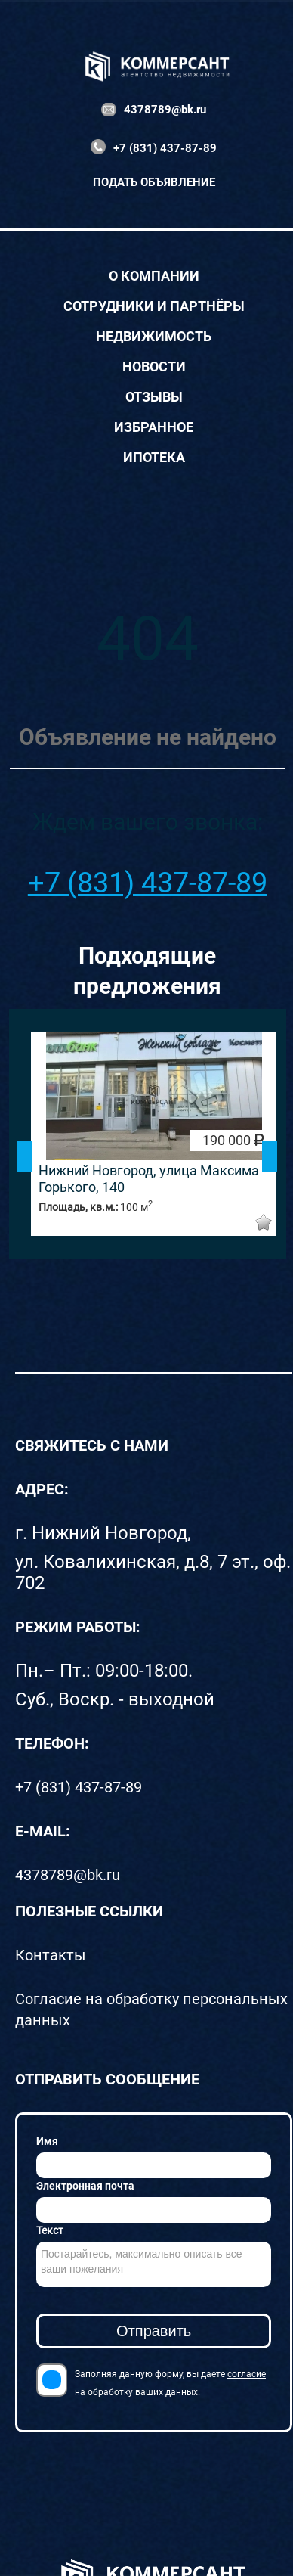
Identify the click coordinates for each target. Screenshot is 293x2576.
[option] (153, 1134)
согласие (246, 2374)
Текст (49, 2230)
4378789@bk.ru (165, 109)
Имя (47, 2141)
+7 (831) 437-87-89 (165, 148)
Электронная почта (85, 2186)
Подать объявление (154, 182)
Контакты (50, 1955)
